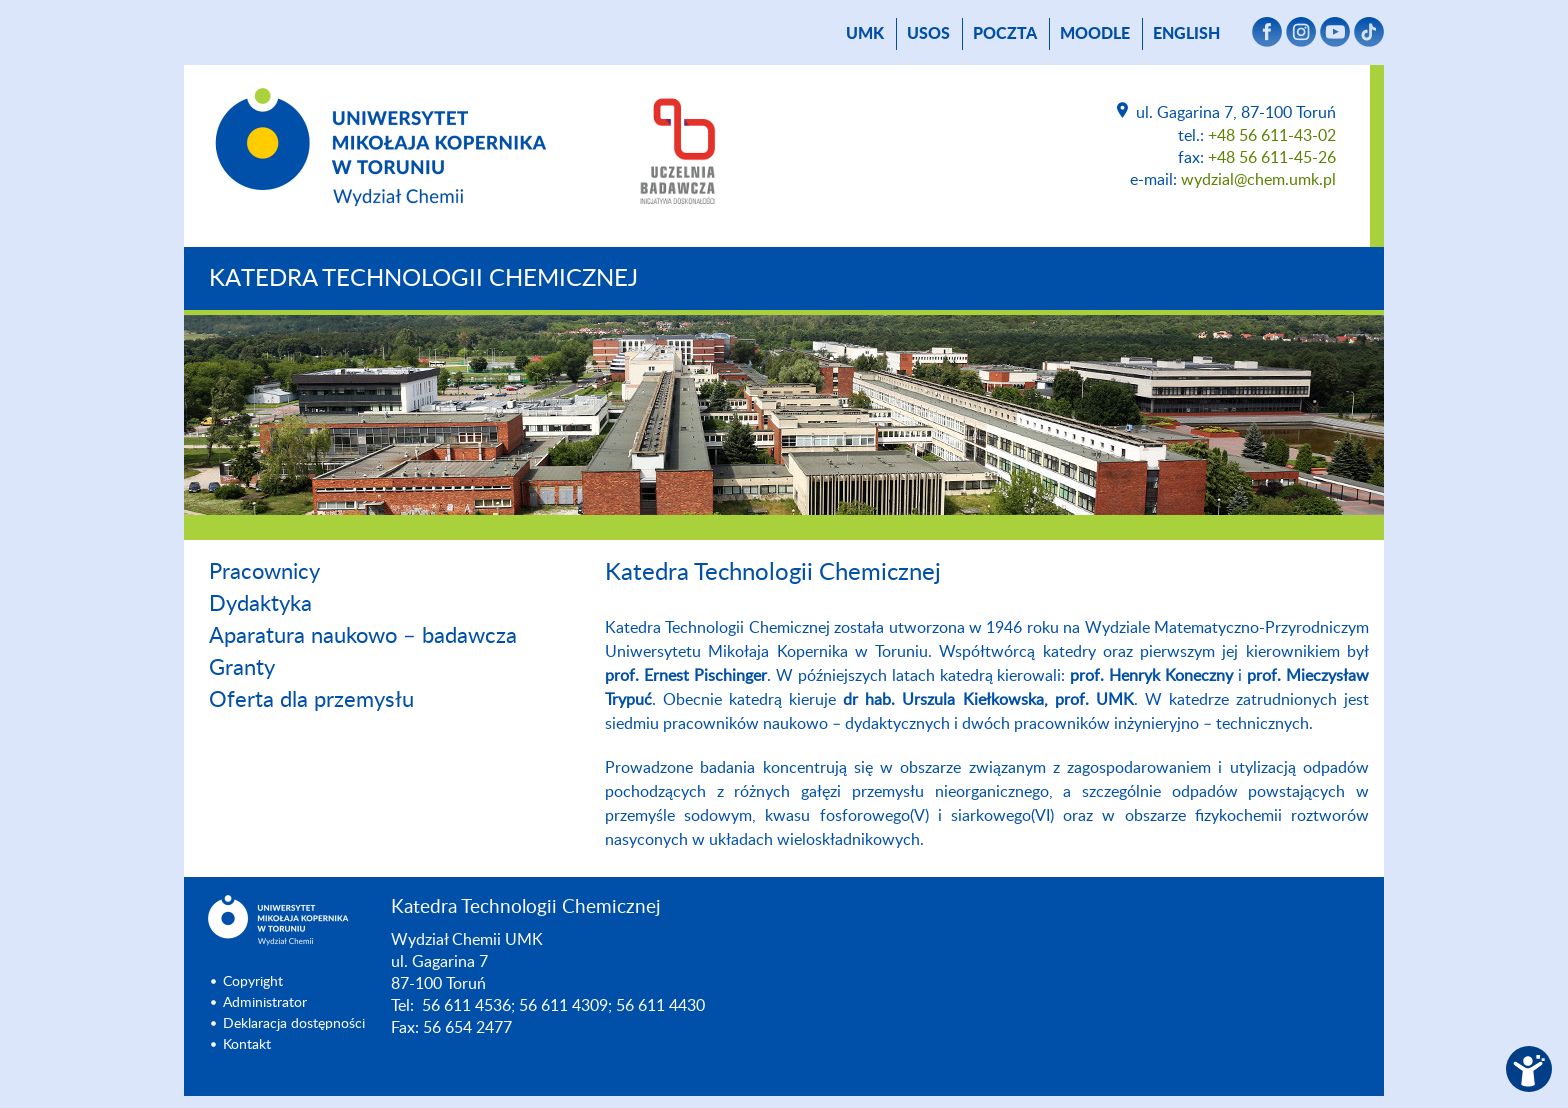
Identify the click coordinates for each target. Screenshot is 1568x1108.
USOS (928, 34)
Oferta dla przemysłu (311, 700)
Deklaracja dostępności (294, 1024)
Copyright (253, 982)
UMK (865, 34)
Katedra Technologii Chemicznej (423, 279)
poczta (1005, 34)
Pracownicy (264, 572)
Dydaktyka (260, 604)
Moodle (1095, 34)
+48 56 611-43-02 (1272, 136)
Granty (242, 668)
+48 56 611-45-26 (1272, 158)
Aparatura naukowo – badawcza (363, 636)
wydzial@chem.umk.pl (1258, 180)
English (1186, 34)
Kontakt (247, 1045)
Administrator (265, 1003)
